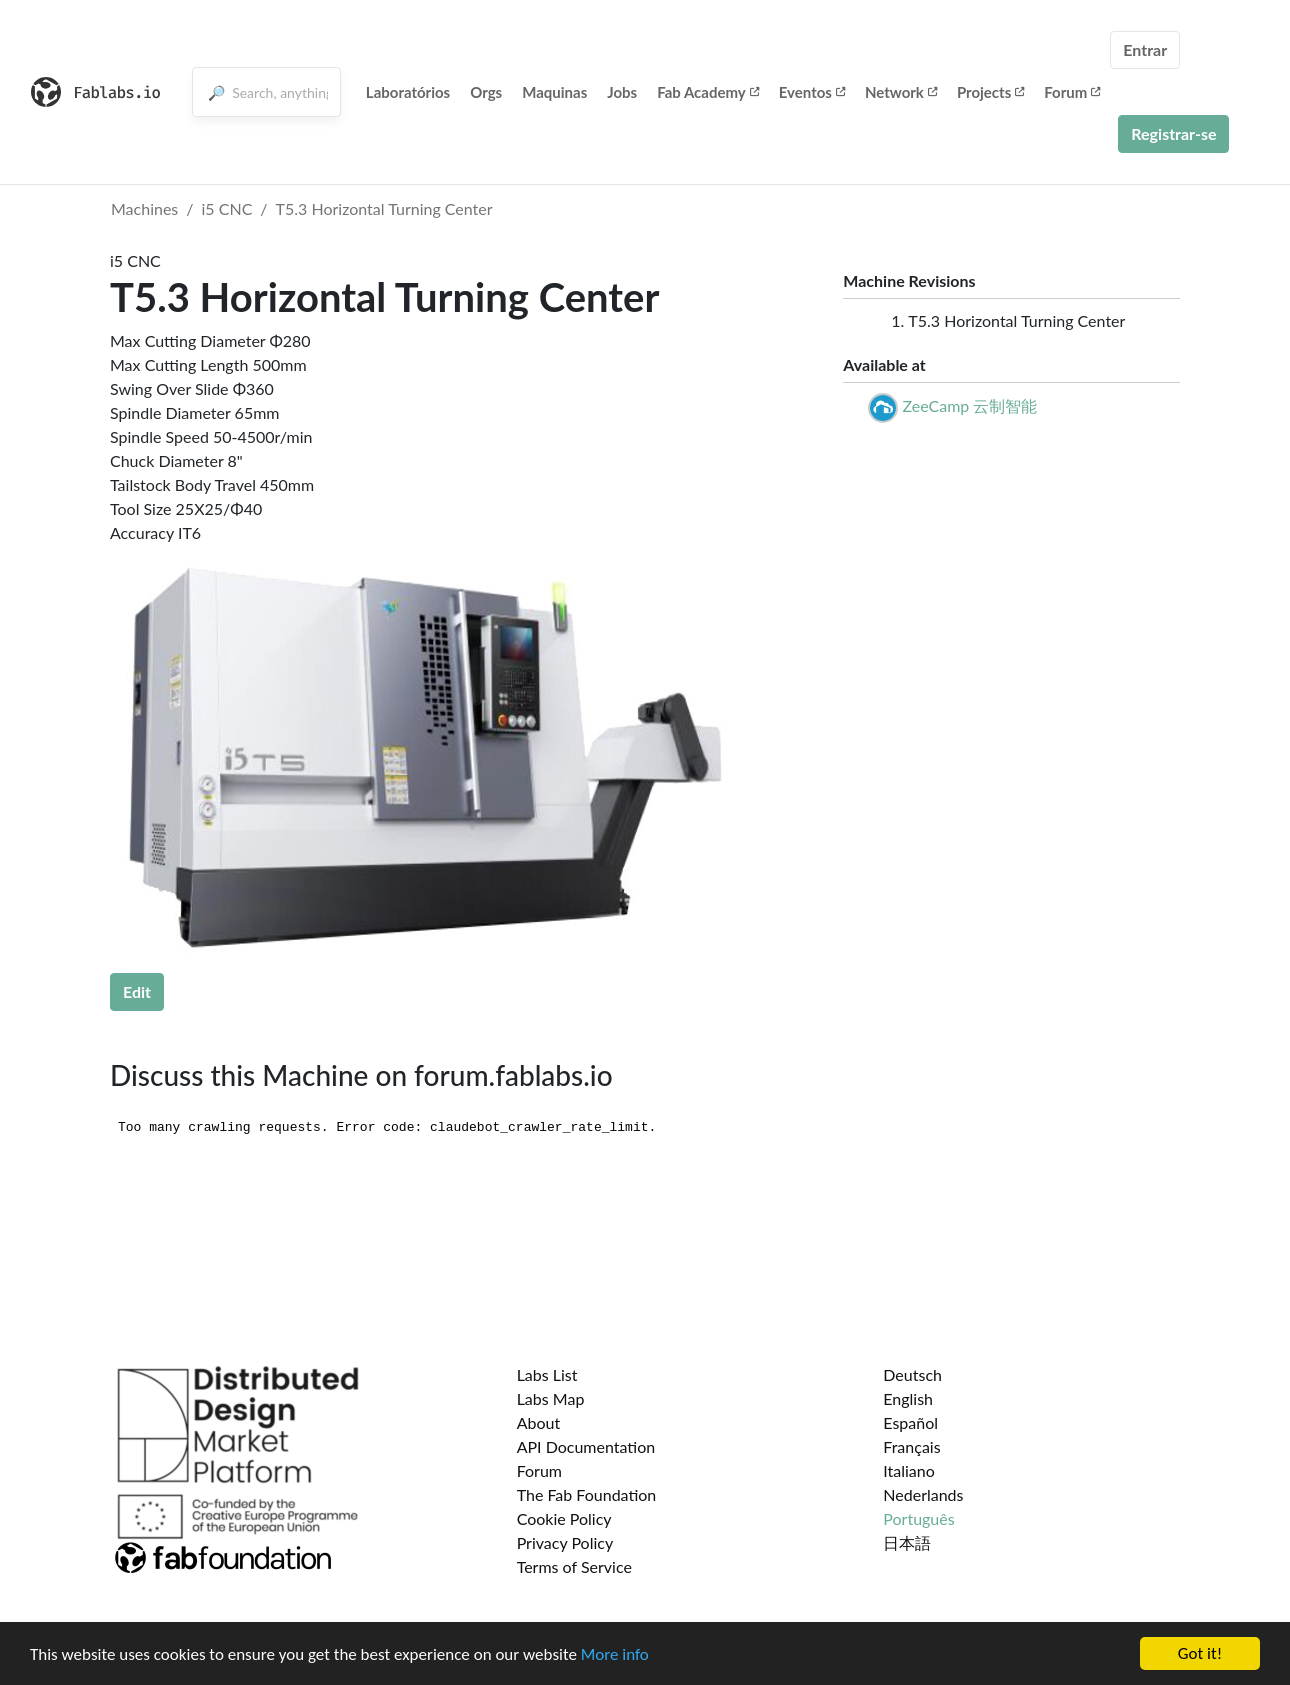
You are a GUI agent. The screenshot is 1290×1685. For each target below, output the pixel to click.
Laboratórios (408, 92)
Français (911, 1446)
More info (615, 1654)
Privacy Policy (565, 1542)
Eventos (812, 92)
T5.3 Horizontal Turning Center (384, 208)
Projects (990, 92)
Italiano (909, 1470)
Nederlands (923, 1494)
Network (901, 92)
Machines (144, 208)
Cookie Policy (564, 1518)
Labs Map (551, 1398)
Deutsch (912, 1374)
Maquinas (554, 92)
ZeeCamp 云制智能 (969, 405)
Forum (1072, 92)
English (908, 1398)
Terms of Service (574, 1566)
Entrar (1145, 49)
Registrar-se (1173, 133)
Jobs (622, 92)
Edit (137, 991)
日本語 (907, 1542)
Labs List (547, 1374)
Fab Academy (708, 92)
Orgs (486, 92)
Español (910, 1422)
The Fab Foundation (587, 1494)
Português (918, 1518)
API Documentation (586, 1446)
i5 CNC (227, 208)
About (539, 1422)
